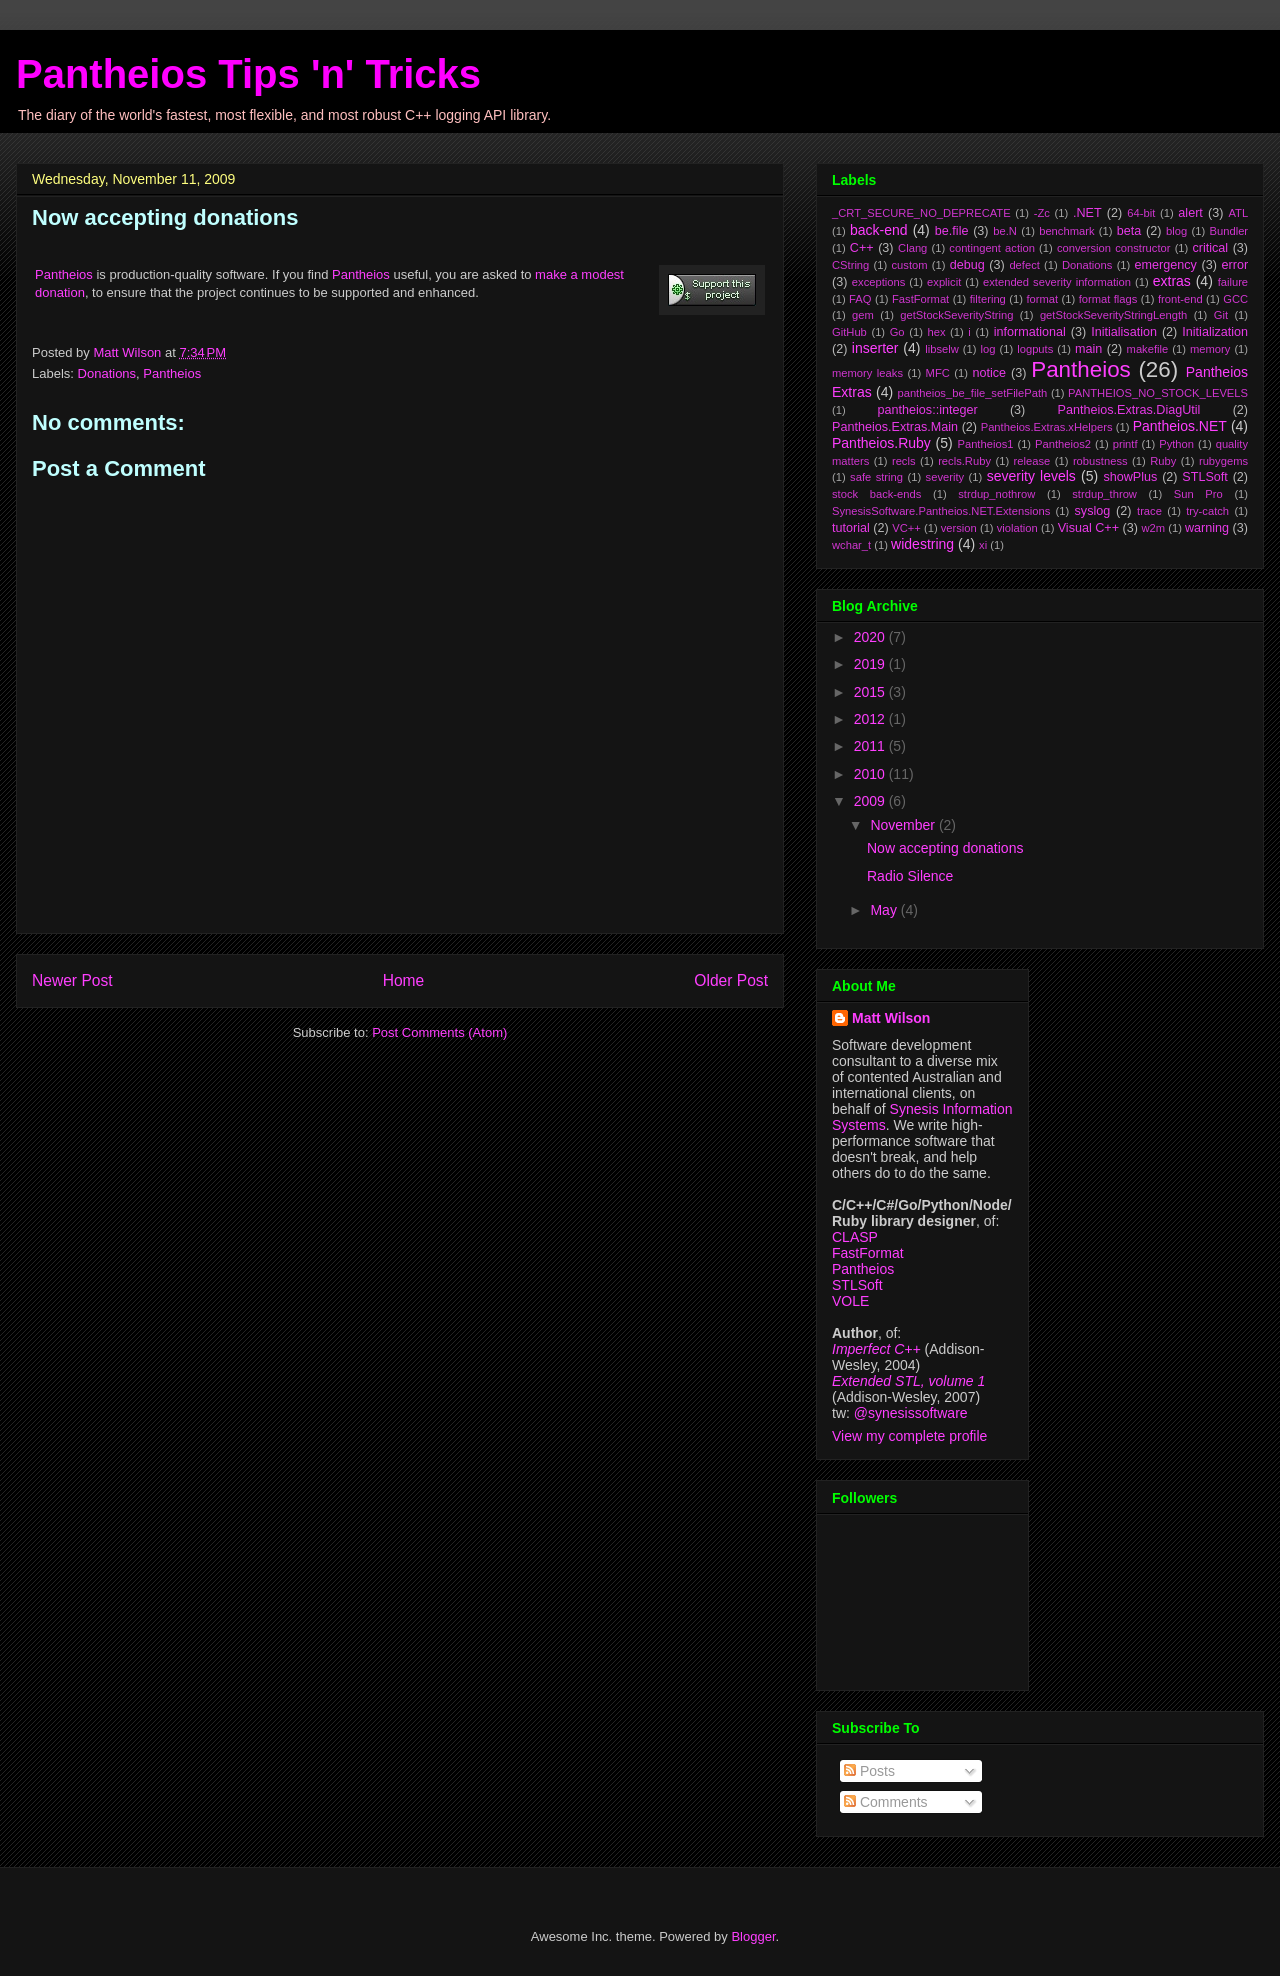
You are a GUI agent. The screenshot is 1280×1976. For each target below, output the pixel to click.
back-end (879, 230)
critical (1210, 248)
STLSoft (1205, 477)
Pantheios (64, 274)
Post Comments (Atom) (439, 1032)
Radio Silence (910, 876)
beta (1129, 231)
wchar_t (851, 545)
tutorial (851, 528)
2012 (871, 719)
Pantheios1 (985, 444)
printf (1125, 444)
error (1235, 265)
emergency (1166, 265)
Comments (886, 1802)
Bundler (1229, 231)
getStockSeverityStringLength (1113, 315)
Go (897, 332)
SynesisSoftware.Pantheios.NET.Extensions (941, 511)
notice (989, 373)
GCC (1235, 299)
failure (1233, 282)
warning (1207, 528)
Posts (869, 1771)
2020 (871, 637)
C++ (862, 248)
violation (1017, 528)
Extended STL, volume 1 (908, 1381)
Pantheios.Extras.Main (895, 427)
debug (967, 265)
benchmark (1066, 231)
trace (1149, 511)
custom (909, 265)
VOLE (850, 1301)
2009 (871, 801)
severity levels (1031, 476)
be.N (1005, 231)
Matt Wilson (891, 1018)
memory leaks (867, 373)
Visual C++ (1088, 528)
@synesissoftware (911, 1413)
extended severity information (1057, 282)
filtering (988, 299)
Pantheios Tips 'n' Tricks (248, 74)
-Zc (1042, 213)
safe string (876, 477)
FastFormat (920, 299)
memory (1210, 349)
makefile (1148, 349)
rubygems (1223, 461)
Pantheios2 (1063, 444)
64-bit (1141, 213)
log (988, 349)
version (959, 528)
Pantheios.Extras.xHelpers (1047, 427)
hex (936, 332)
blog (1176, 231)
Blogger (753, 1936)
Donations (107, 373)
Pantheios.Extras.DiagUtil (1129, 410)
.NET (1087, 213)
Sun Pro (1198, 494)
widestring (922, 544)
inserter (875, 348)
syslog (1093, 511)
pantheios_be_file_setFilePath (972, 393)
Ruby (1163, 461)
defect (1024, 265)
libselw (942, 349)
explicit (944, 282)
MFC (938, 373)
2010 (871, 774)
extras (1172, 281)
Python (1176, 444)
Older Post (731, 980)
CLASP (855, 1237)
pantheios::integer (928, 410)
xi (983, 545)
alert (1190, 213)
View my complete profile (909, 1436)
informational (1030, 332)
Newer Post (72, 980)
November (904, 825)
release (1032, 461)
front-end (1180, 299)
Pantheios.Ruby (881, 443)
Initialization (1215, 332)
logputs (1035, 349)
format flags (1108, 299)
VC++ (906, 528)
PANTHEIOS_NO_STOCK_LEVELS (1158, 393)
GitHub (849, 332)
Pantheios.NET (1180, 426)
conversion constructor (1114, 248)
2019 (871, 664)
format (1042, 299)
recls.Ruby (964, 461)
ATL (1238, 213)
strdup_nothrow (996, 494)
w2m (1153, 528)
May (885, 910)
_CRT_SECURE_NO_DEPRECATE (921, 213)
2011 (871, 746)
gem (863, 315)
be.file (952, 231)
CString (850, 265)
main (1088, 349)
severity (945, 477)
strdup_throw (1104, 494)
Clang (912, 248)
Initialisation (1124, 332)
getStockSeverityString (956, 315)
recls (904, 461)
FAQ (860, 299)
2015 (871, 692)
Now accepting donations (945, 848)
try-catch (1207, 511)
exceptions (879, 282)
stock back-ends (876, 494)
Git (1221, 315)
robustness (1100, 461)
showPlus (1130, 477)
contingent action (992, 248)
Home (404, 980)
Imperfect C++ (876, 1349)
